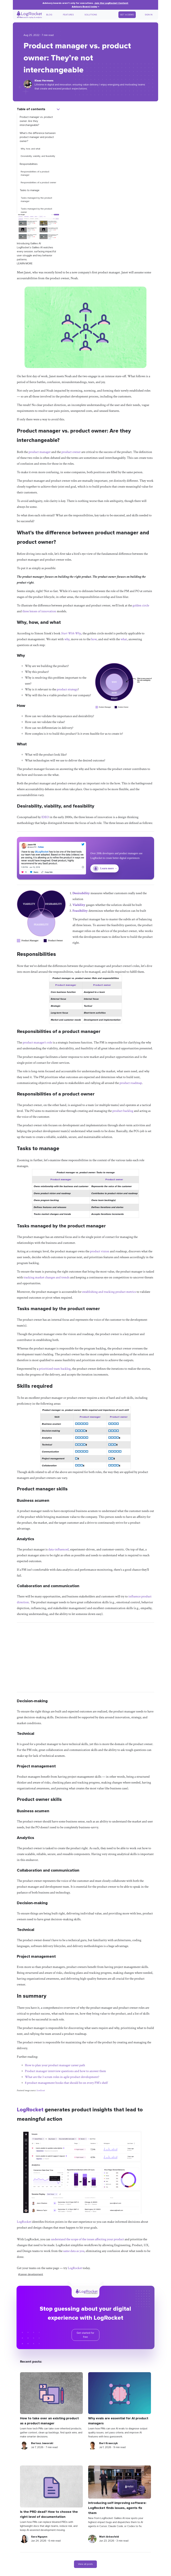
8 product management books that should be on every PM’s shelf (66, 2083)
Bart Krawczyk (108, 2443)
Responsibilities (29, 164)
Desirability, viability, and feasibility (38, 156)
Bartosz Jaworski (42, 2443)
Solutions (90, 15)
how (94, 639)
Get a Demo (127, 15)
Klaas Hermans (44, 80)
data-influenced (58, 1549)
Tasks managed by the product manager (36, 199)
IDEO (45, 817)
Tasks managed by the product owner (36, 210)
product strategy (67, 689)
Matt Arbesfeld (109, 2536)
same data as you (73, 2251)
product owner (71, 452)
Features (68, 15)
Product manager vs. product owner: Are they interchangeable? (36, 121)
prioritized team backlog (55, 1368)
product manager (40, 452)
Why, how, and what (30, 149)
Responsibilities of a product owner (38, 182)
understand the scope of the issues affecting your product (87, 2239)
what (124, 639)
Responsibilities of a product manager (35, 173)
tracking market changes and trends (46, 1277)
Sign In (148, 15)
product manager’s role (37, 1042)
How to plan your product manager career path (55, 2065)
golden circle (141, 605)
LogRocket (30, 2110)
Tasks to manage (29, 190)
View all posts (85, 2564)
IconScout (41, 2090)
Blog (49, 15)
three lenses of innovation (39, 611)
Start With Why (71, 633)
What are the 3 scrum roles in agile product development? (62, 2077)
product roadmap (131, 1083)
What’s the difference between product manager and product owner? (38, 137)
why (66, 639)
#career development (30, 2274)
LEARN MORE (25, 263)
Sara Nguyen (39, 2536)
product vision (99, 1251)
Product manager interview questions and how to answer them (65, 2071)
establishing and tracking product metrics (109, 1292)
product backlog (122, 1111)
